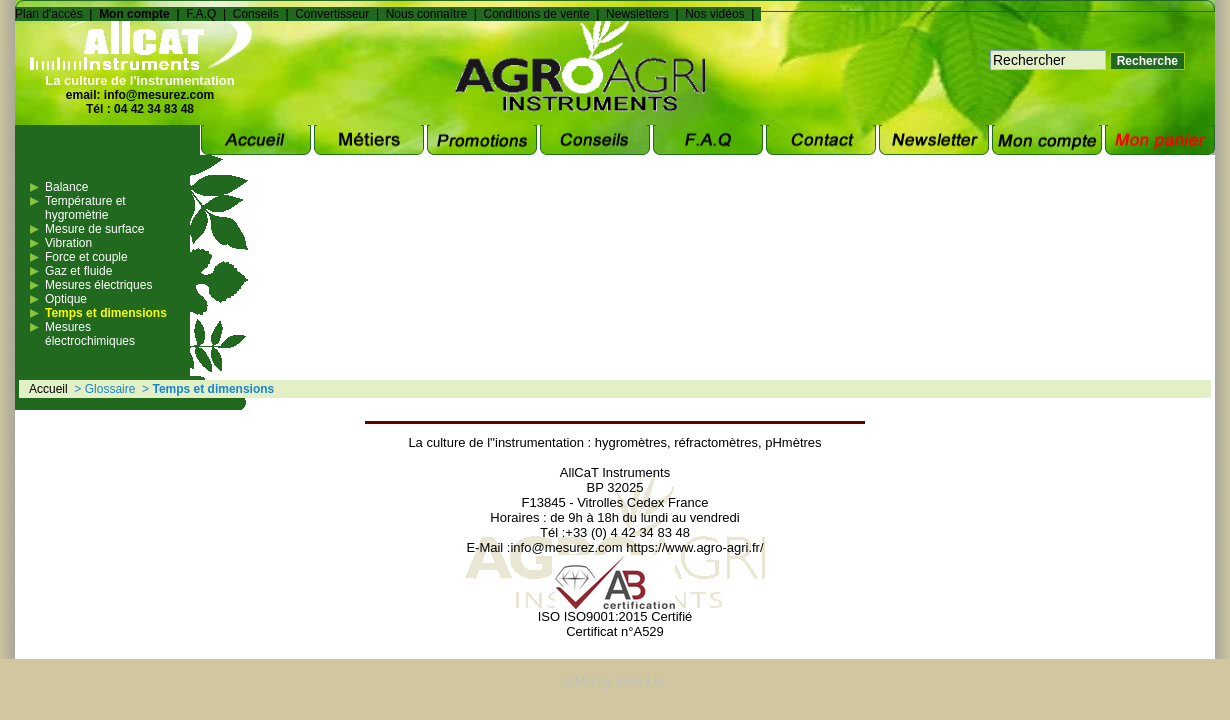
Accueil (48, 389)
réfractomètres (716, 442)
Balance (66, 187)
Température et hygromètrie (85, 208)
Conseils (256, 14)
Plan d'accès (49, 14)
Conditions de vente (537, 14)
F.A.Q (201, 14)
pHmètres (793, 442)
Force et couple (86, 257)
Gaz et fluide (78, 271)
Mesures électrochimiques (90, 334)
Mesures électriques (98, 285)
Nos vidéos (714, 14)
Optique (66, 299)
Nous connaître (426, 14)
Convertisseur (332, 14)
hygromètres (631, 442)
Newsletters (637, 14)
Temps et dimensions (106, 313)
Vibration (68, 243)
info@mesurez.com (159, 95)
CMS (579, 681)
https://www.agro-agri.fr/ (694, 547)
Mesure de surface (94, 229)
